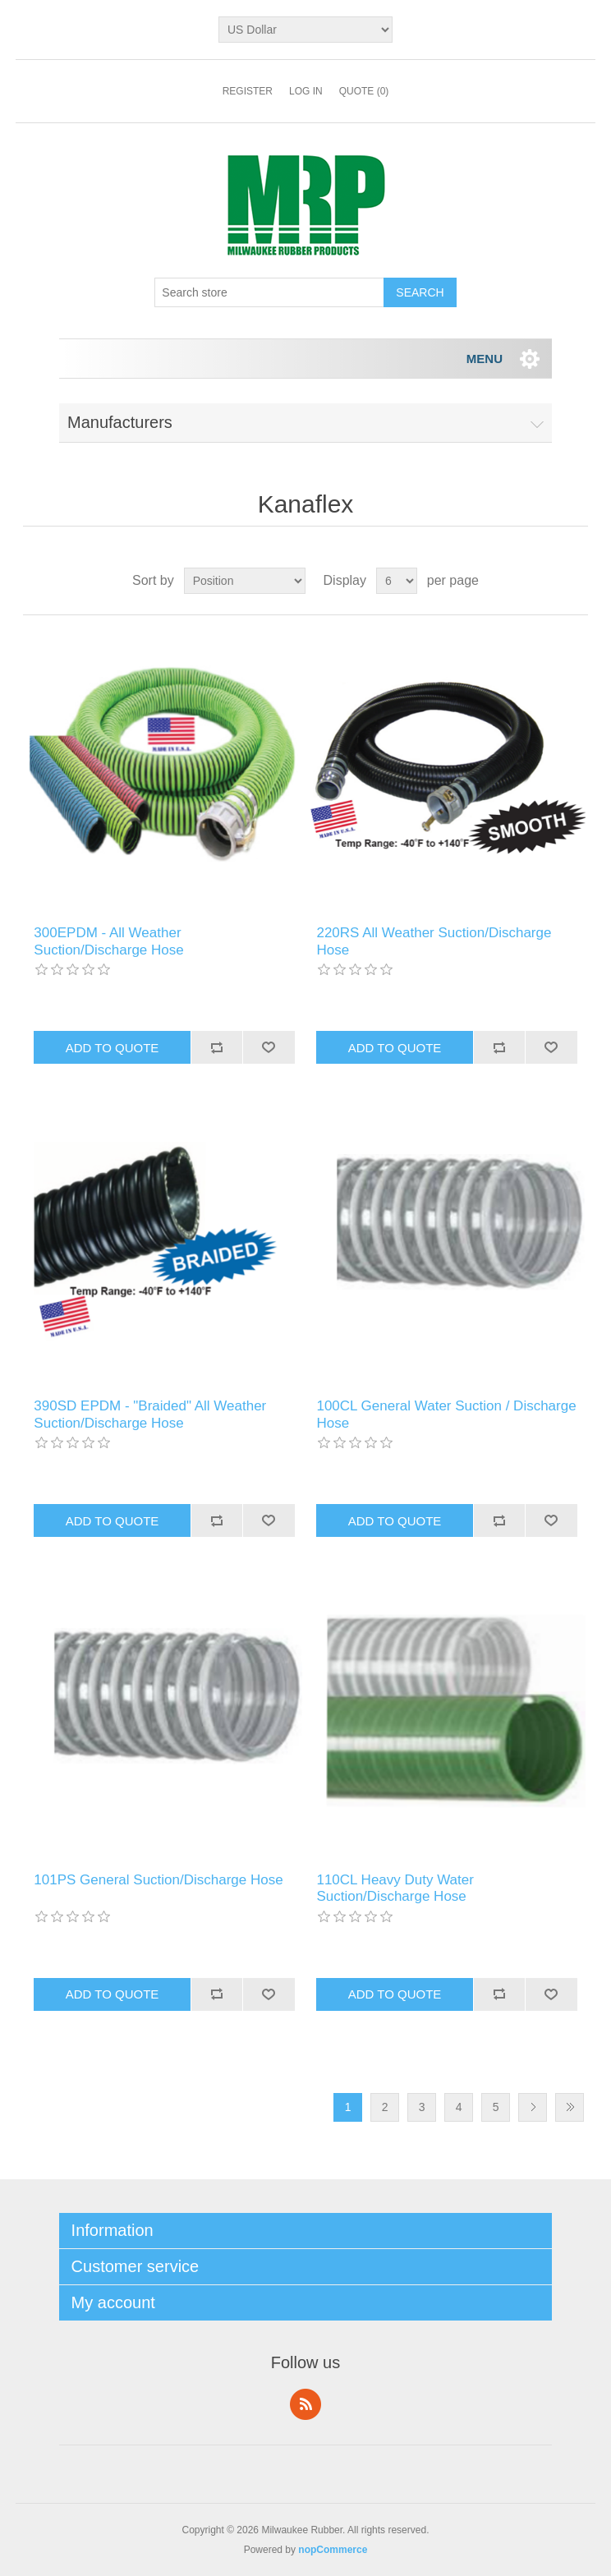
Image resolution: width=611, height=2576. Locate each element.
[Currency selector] (305, 29)
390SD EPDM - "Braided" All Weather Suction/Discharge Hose (150, 1414)
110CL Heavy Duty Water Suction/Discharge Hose (394, 1888)
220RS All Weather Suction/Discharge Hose (433, 941)
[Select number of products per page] (396, 581)
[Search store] (269, 292)
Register (248, 91)
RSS (305, 2404)
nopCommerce (332, 2549)
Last (569, 2107)
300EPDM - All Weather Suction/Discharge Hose (108, 941)
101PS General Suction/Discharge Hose (158, 1880)
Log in (306, 91)
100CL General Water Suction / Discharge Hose (446, 1414)
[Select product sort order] (245, 581)
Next (532, 2107)
